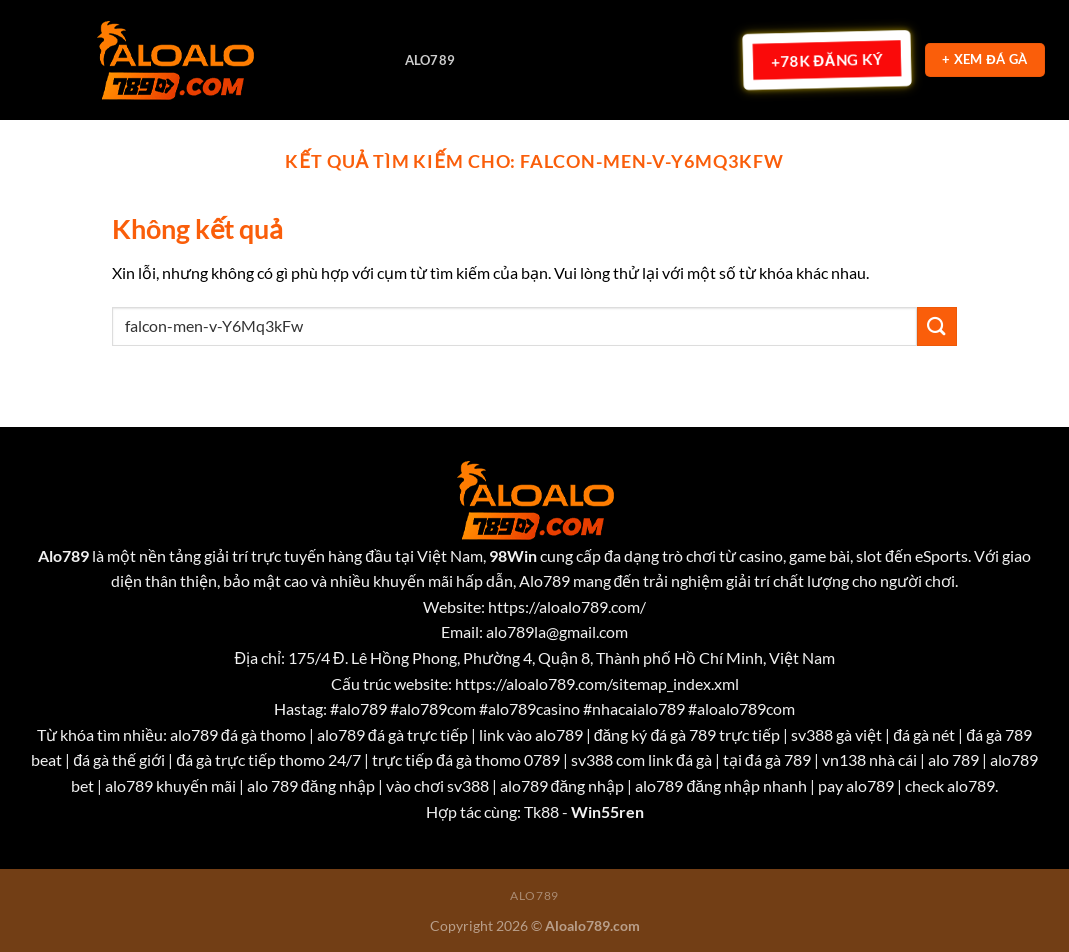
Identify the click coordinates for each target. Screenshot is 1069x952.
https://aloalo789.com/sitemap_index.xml (597, 683)
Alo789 (430, 60)
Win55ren (607, 811)
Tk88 (541, 811)
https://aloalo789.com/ (567, 606)
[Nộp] (937, 326)
